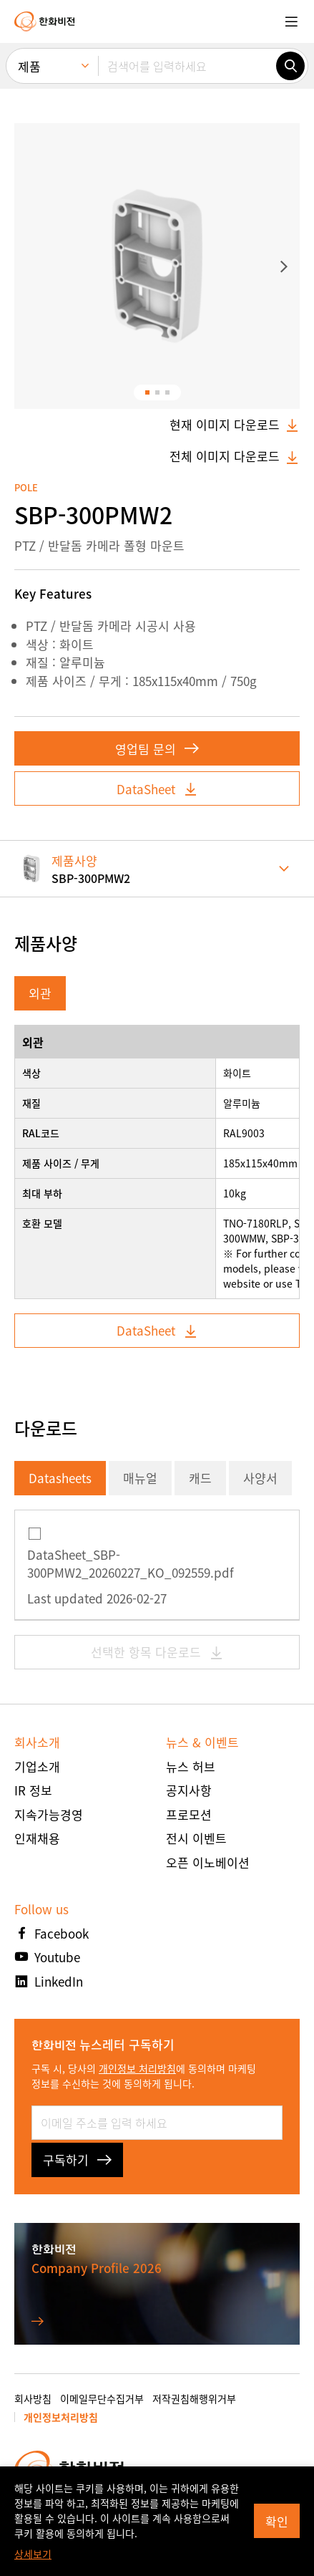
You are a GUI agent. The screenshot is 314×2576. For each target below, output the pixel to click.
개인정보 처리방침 (137, 2068)
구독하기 (77, 2160)
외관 (40, 993)
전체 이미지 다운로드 (235, 456)
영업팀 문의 (157, 749)
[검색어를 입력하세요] (187, 66)
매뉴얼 (140, 1478)
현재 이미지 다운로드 (235, 425)
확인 (276, 2521)
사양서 (260, 1478)
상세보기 (32, 2554)
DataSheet (157, 789)
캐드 (200, 1478)
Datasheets (60, 1478)
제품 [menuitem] (29, 66)
